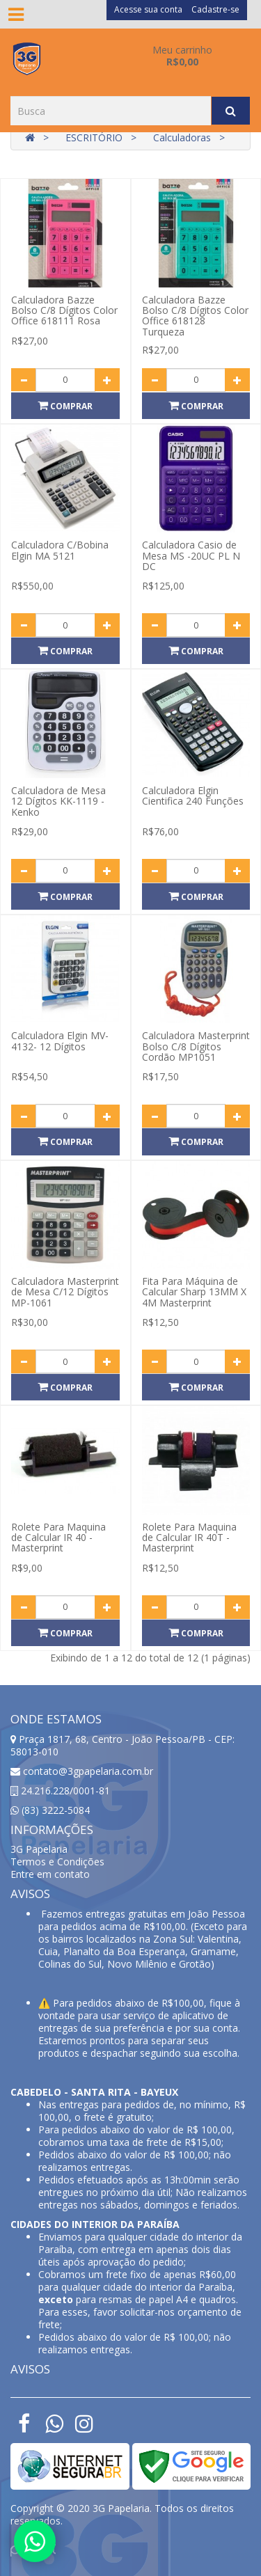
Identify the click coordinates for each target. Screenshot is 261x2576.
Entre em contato (50, 1874)
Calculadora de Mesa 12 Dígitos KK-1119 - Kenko (58, 801)
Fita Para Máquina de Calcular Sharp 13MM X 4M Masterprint (194, 1291)
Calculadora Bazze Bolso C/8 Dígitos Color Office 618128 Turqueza (195, 315)
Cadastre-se (215, 9)
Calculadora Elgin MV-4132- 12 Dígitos (60, 1040)
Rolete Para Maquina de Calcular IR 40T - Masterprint (189, 1537)
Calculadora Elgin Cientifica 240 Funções (193, 795)
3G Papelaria (39, 1849)
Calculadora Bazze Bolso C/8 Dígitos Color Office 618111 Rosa (64, 310)
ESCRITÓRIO (93, 137)
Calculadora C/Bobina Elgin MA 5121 (60, 550)
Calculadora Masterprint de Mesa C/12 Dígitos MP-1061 (65, 1291)
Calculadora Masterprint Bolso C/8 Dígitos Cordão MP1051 (196, 1046)
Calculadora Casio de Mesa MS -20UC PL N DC (191, 555)
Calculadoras (182, 137)
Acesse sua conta (148, 9)
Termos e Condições (57, 1861)
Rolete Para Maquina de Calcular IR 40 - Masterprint (58, 1537)
